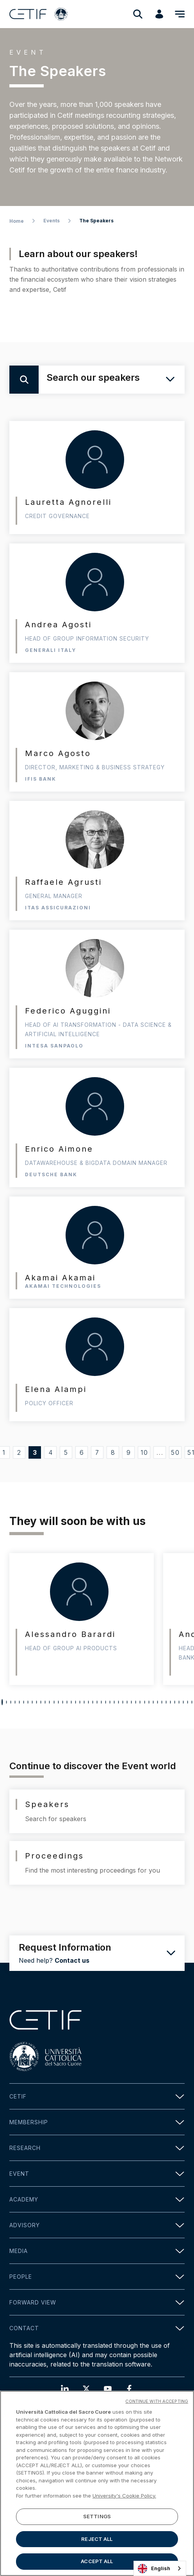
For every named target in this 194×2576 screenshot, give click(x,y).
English (154, 2568)
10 (144, 1452)
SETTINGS (97, 2516)
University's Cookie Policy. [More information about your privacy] (124, 2496)
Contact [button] (97, 2328)
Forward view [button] (97, 2302)
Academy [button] (97, 2199)
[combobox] (159, 2568)
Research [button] (97, 2148)
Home (16, 221)
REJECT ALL (96, 2539)
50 (175, 1452)
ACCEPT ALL (97, 2561)
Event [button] (97, 2173)
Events (51, 221)
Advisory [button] (97, 2225)
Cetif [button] (97, 2096)
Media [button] (97, 2251)
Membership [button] (97, 2122)
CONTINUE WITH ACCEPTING (156, 2401)
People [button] (97, 2276)
